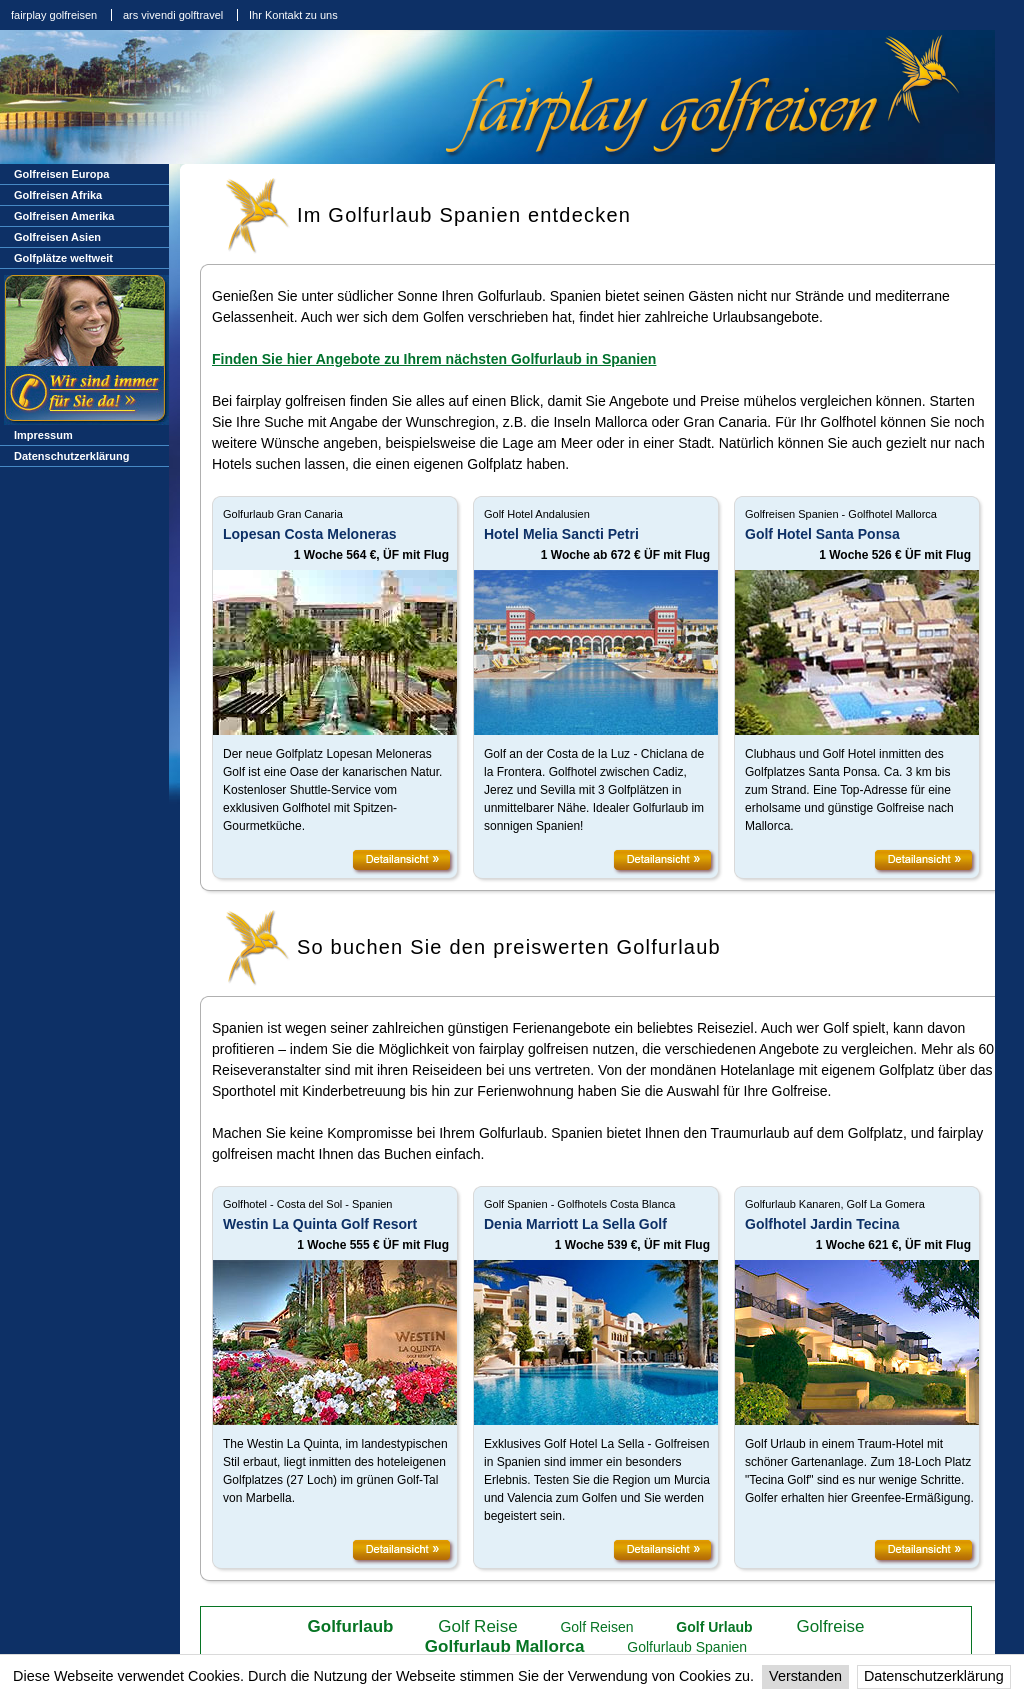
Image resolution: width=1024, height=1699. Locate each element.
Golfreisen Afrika (58, 195)
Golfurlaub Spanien (687, 1647)
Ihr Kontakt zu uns (293, 15)
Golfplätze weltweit (63, 258)
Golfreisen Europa (61, 174)
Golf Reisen (596, 1627)
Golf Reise (477, 1626)
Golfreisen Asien (57, 237)
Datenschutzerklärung (934, 1676)
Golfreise (830, 1626)
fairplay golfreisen (54, 15)
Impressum (43, 435)
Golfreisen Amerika (64, 216)
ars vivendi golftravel (173, 15)
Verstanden (805, 1676)
